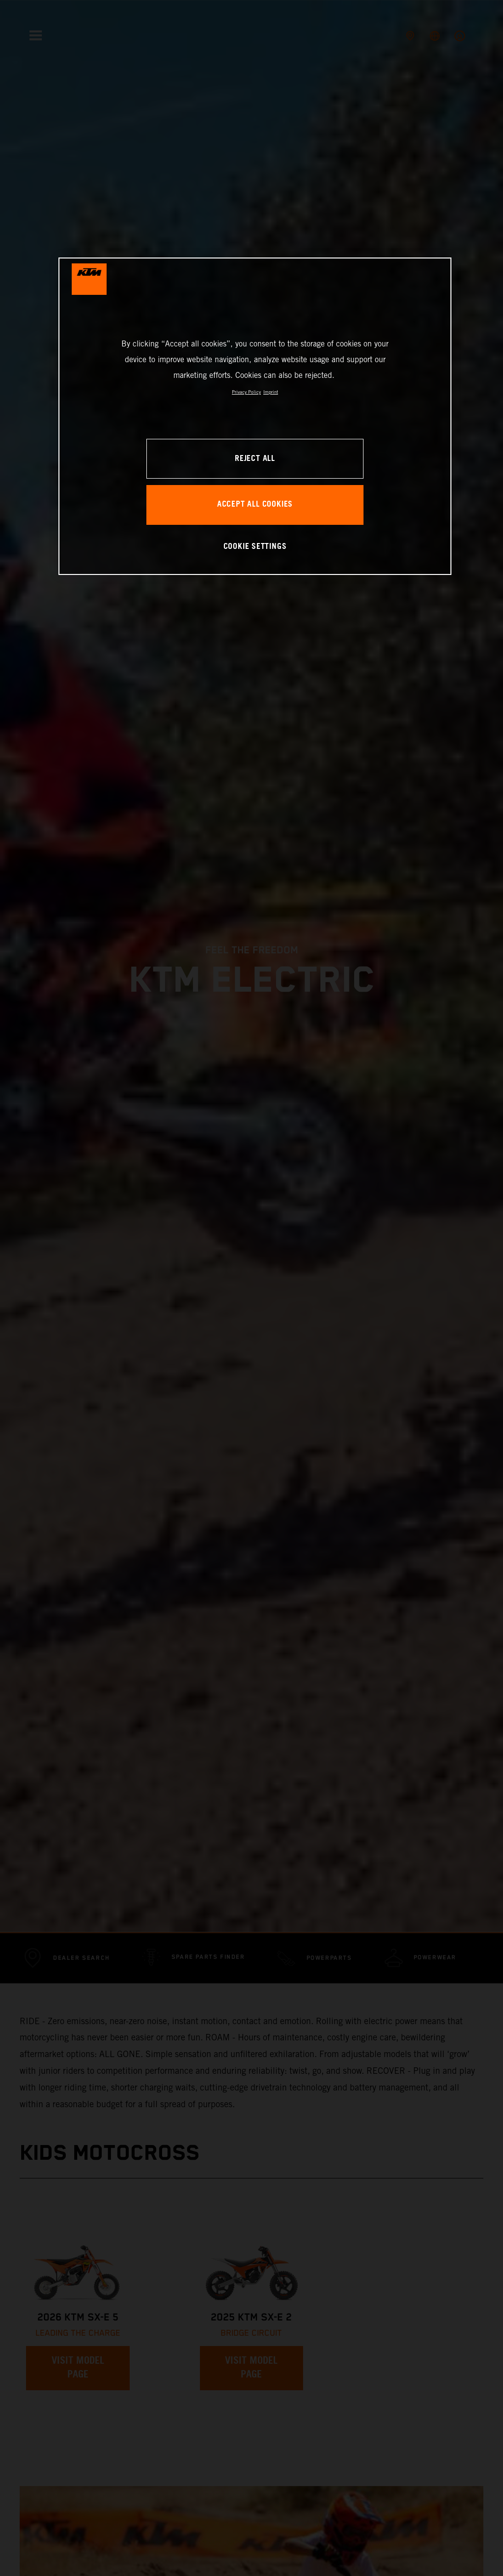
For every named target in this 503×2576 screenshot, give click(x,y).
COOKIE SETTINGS (255, 546)
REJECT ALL (255, 458)
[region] (254, 416)
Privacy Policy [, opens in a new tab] (246, 392)
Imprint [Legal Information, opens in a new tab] (270, 392)
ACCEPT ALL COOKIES (255, 504)
